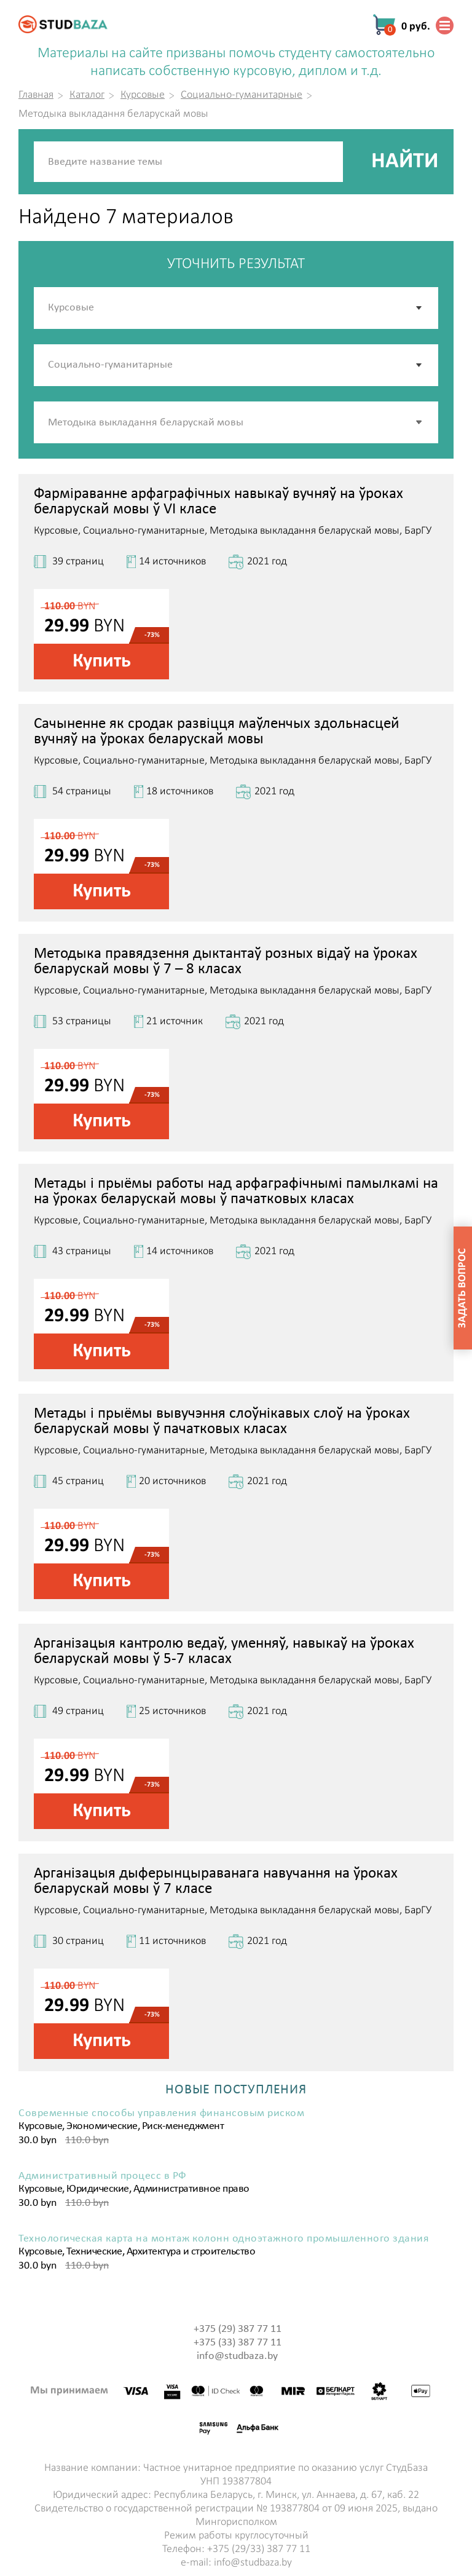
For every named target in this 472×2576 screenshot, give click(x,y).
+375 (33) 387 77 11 (237, 2343)
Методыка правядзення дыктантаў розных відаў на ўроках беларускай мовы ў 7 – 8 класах (225, 961)
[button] (419, 422)
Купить (102, 661)
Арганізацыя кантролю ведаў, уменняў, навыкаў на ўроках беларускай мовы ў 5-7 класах (224, 1651)
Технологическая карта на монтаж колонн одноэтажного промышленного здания (223, 2239)
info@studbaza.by (237, 2356)
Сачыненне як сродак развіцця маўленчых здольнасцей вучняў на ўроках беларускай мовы (216, 731)
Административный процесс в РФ (102, 2176)
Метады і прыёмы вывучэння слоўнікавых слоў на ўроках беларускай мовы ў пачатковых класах (222, 1421)
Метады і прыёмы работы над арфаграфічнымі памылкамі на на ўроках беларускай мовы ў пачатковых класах (236, 1191)
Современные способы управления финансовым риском (161, 2113)
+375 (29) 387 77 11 (237, 2329)
